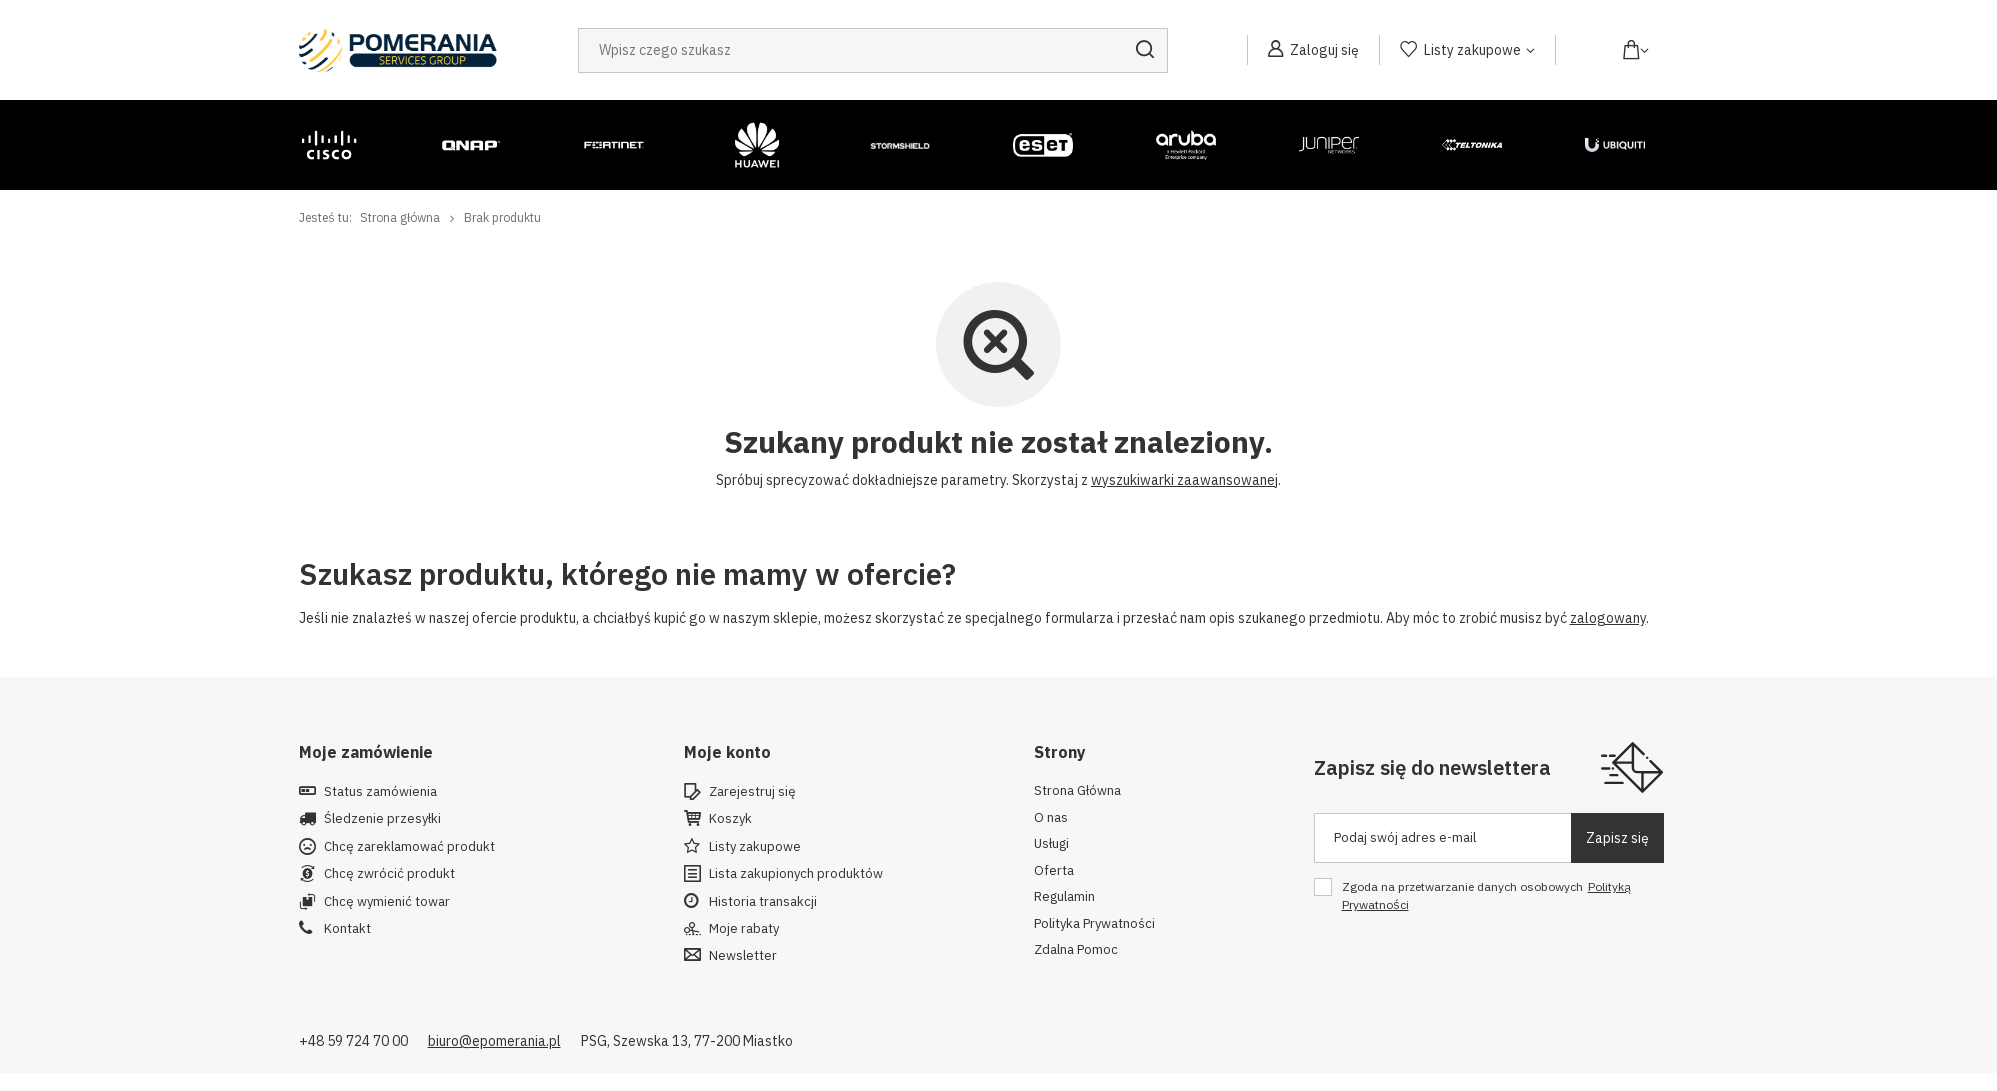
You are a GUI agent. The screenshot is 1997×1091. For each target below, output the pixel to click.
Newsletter (743, 956)
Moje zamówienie (366, 752)
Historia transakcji (763, 902)
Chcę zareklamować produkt (409, 847)
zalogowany (1608, 618)
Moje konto (727, 752)
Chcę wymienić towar (387, 902)
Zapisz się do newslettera (1432, 767)
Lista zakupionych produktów (796, 874)
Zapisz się (1617, 838)
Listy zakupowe (1472, 50)
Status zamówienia (380, 792)
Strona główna (400, 217)
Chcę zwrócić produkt (389, 874)
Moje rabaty (744, 929)
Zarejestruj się (752, 792)
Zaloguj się (1324, 50)
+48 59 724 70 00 (353, 1041)
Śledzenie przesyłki (382, 819)
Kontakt (347, 929)
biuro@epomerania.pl (494, 1041)
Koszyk (730, 819)
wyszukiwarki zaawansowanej (1184, 480)
